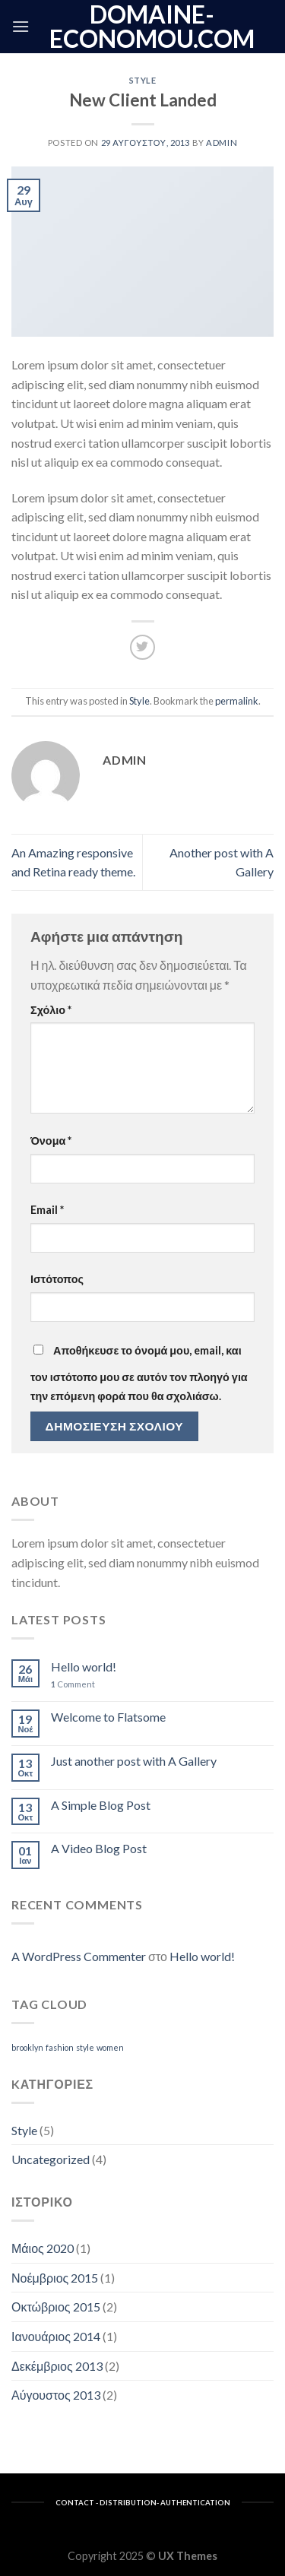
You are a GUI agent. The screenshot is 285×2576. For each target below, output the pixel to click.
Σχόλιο (50, 1009)
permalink (236, 701)
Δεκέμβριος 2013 (57, 2366)
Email (47, 1209)
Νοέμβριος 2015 (54, 2277)
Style (143, 80)
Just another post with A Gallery (134, 1761)
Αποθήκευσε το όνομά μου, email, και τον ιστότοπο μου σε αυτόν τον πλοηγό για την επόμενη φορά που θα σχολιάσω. (139, 1373)
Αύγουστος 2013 (55, 2394)
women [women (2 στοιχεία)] (110, 2047)
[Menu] (20, 26)
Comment (73, 1684)
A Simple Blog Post (100, 1805)
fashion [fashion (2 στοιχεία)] (60, 2047)
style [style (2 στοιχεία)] (85, 2047)
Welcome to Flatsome (108, 1716)
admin (221, 142)
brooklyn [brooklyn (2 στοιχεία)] (27, 2047)
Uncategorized (50, 2159)
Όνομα (50, 1140)
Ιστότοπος (57, 1278)
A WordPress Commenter (78, 1956)
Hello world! (83, 1666)
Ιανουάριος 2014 (55, 2336)
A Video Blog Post (99, 1848)
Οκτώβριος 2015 (55, 2306)
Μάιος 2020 (42, 2248)
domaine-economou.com (152, 26)
